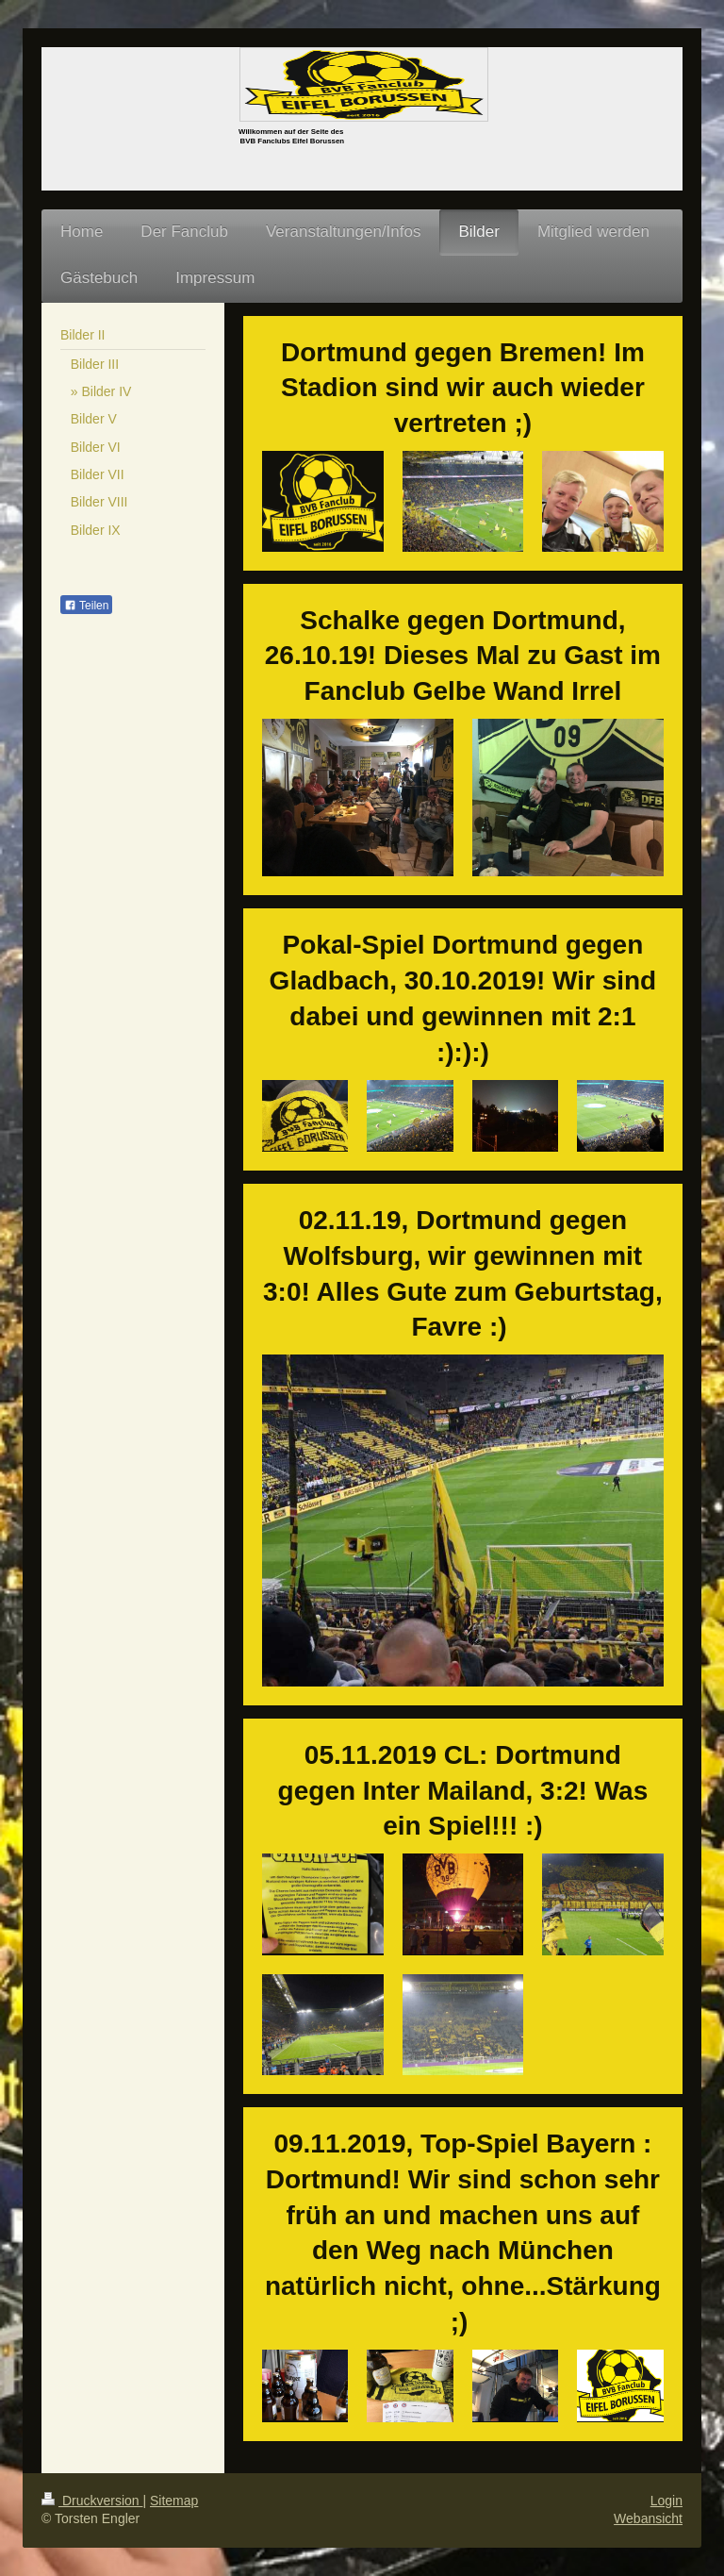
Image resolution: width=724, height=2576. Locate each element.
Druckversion (91, 2500)
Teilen (86, 605)
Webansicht (648, 2518)
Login (666, 2500)
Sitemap (174, 2500)
